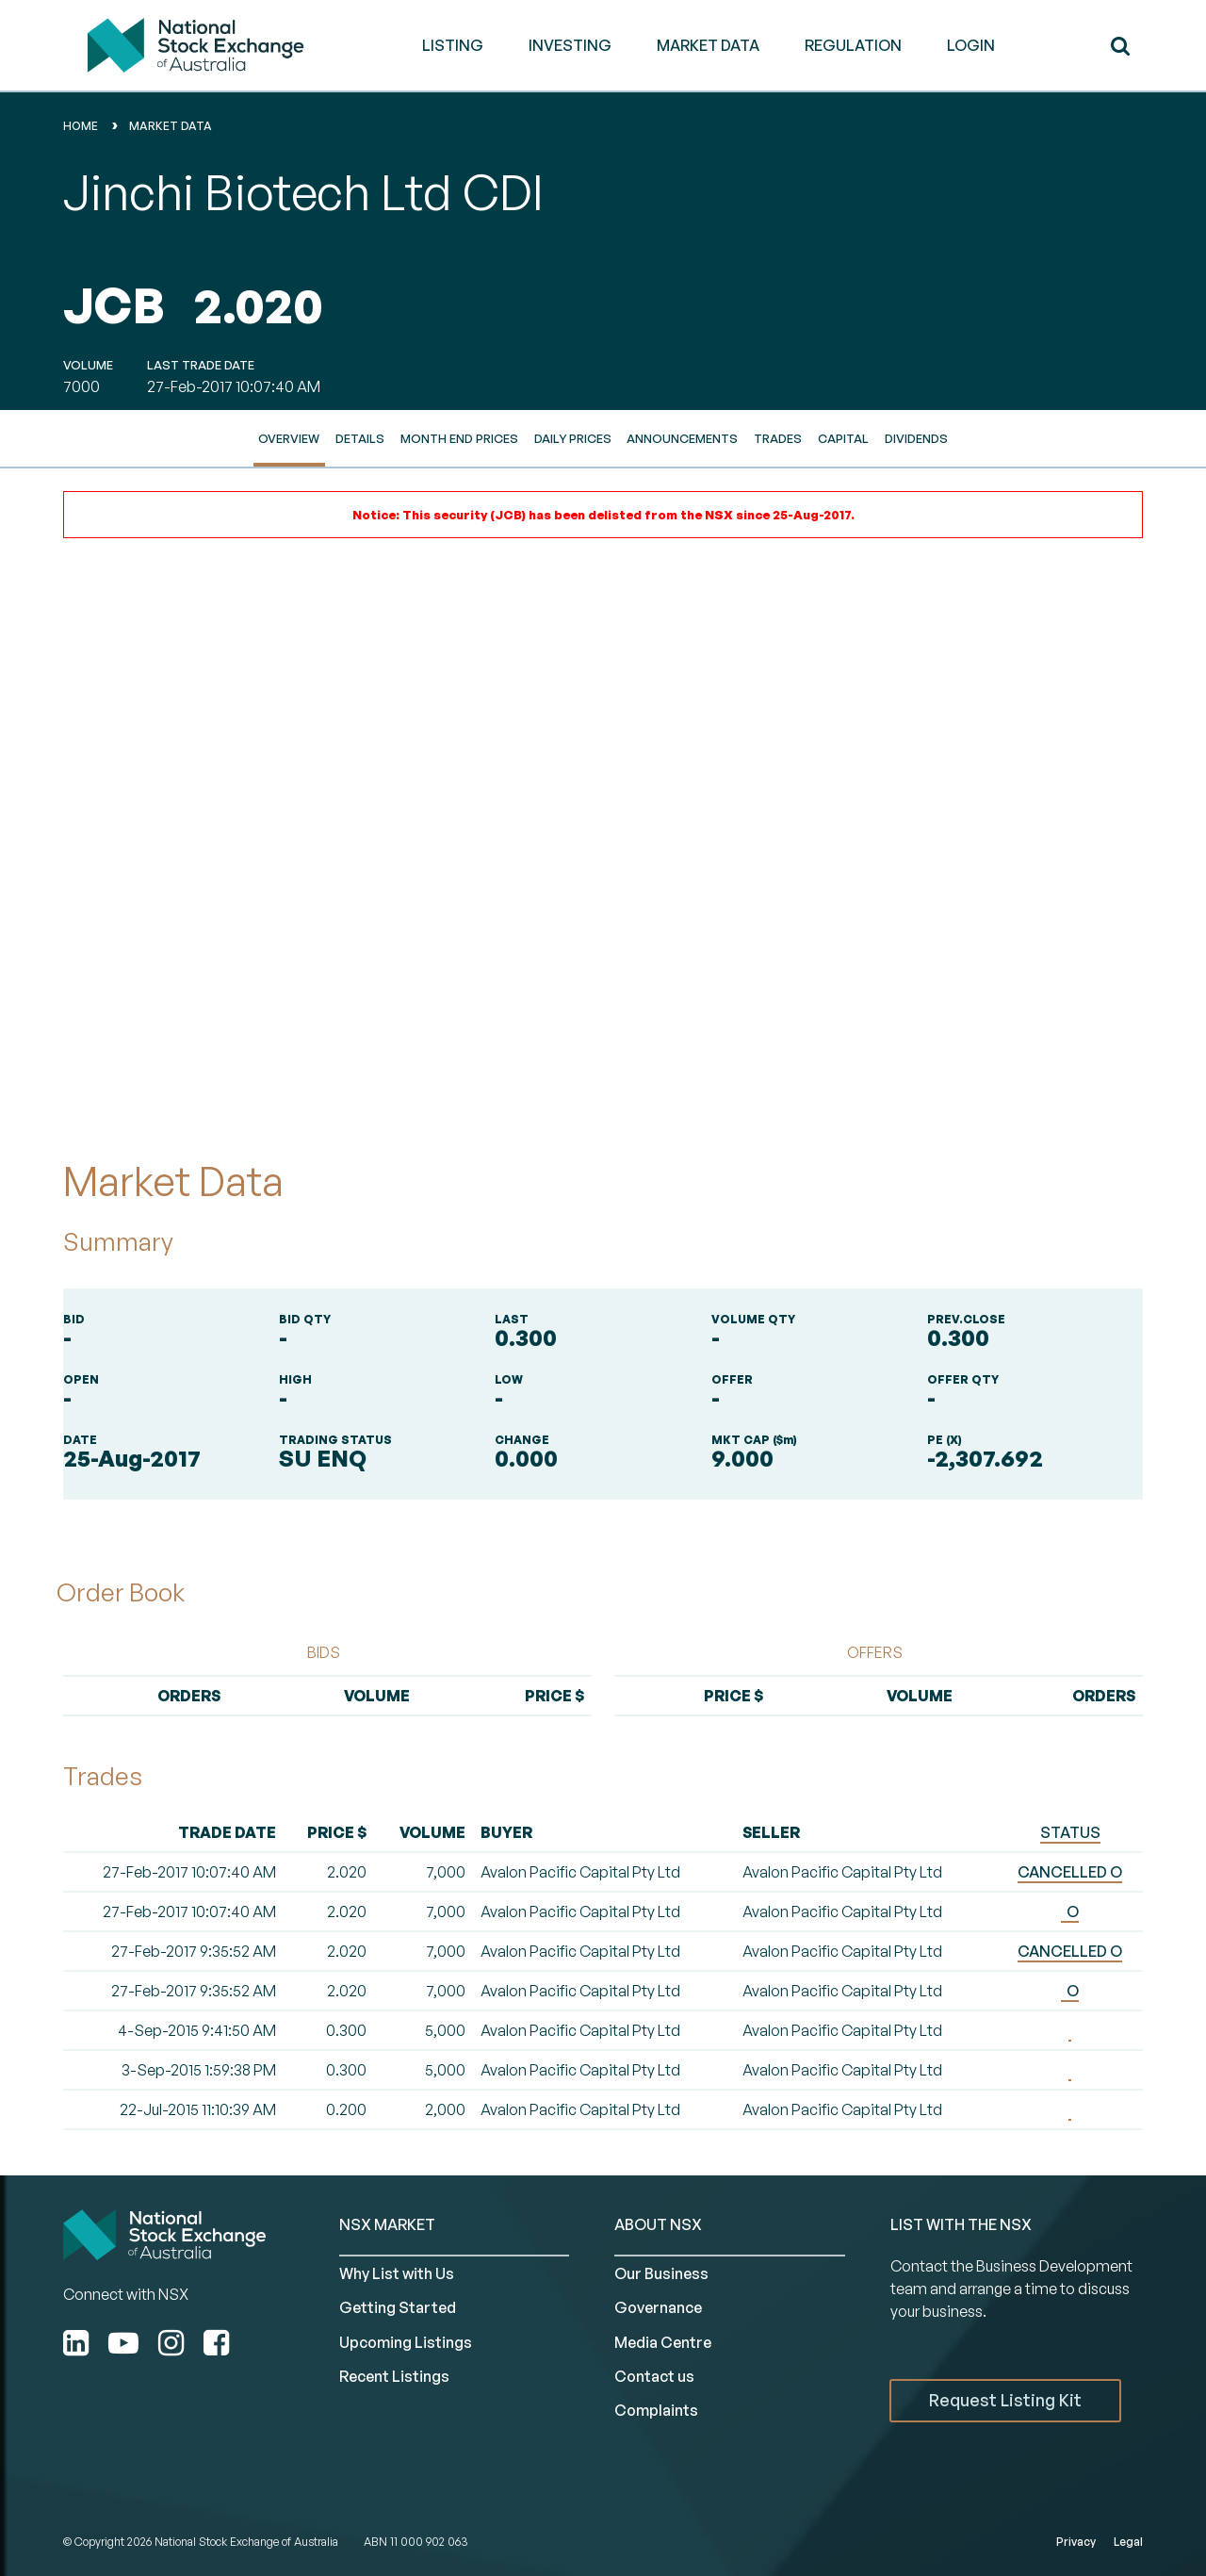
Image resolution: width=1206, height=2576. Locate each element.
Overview (288, 438)
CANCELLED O (1070, 1871)
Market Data (170, 126)
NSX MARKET (387, 2224)
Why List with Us (396, 2273)
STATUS (1070, 1832)
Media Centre (662, 2342)
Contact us (654, 2376)
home (80, 126)
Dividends (916, 438)
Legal (1128, 2542)
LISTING (452, 45)
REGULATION (853, 45)
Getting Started (397, 2307)
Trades (778, 438)
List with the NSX (961, 2224)
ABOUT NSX (658, 2224)
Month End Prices (459, 438)
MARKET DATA (708, 45)
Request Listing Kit (1005, 2399)
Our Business (661, 2273)
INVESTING (570, 45)
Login (971, 45)
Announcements (682, 438)
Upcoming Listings (405, 2342)
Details (359, 438)
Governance (658, 2307)
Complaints (656, 2410)
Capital (843, 438)
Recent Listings (394, 2376)
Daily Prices (572, 438)
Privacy (1076, 2542)
